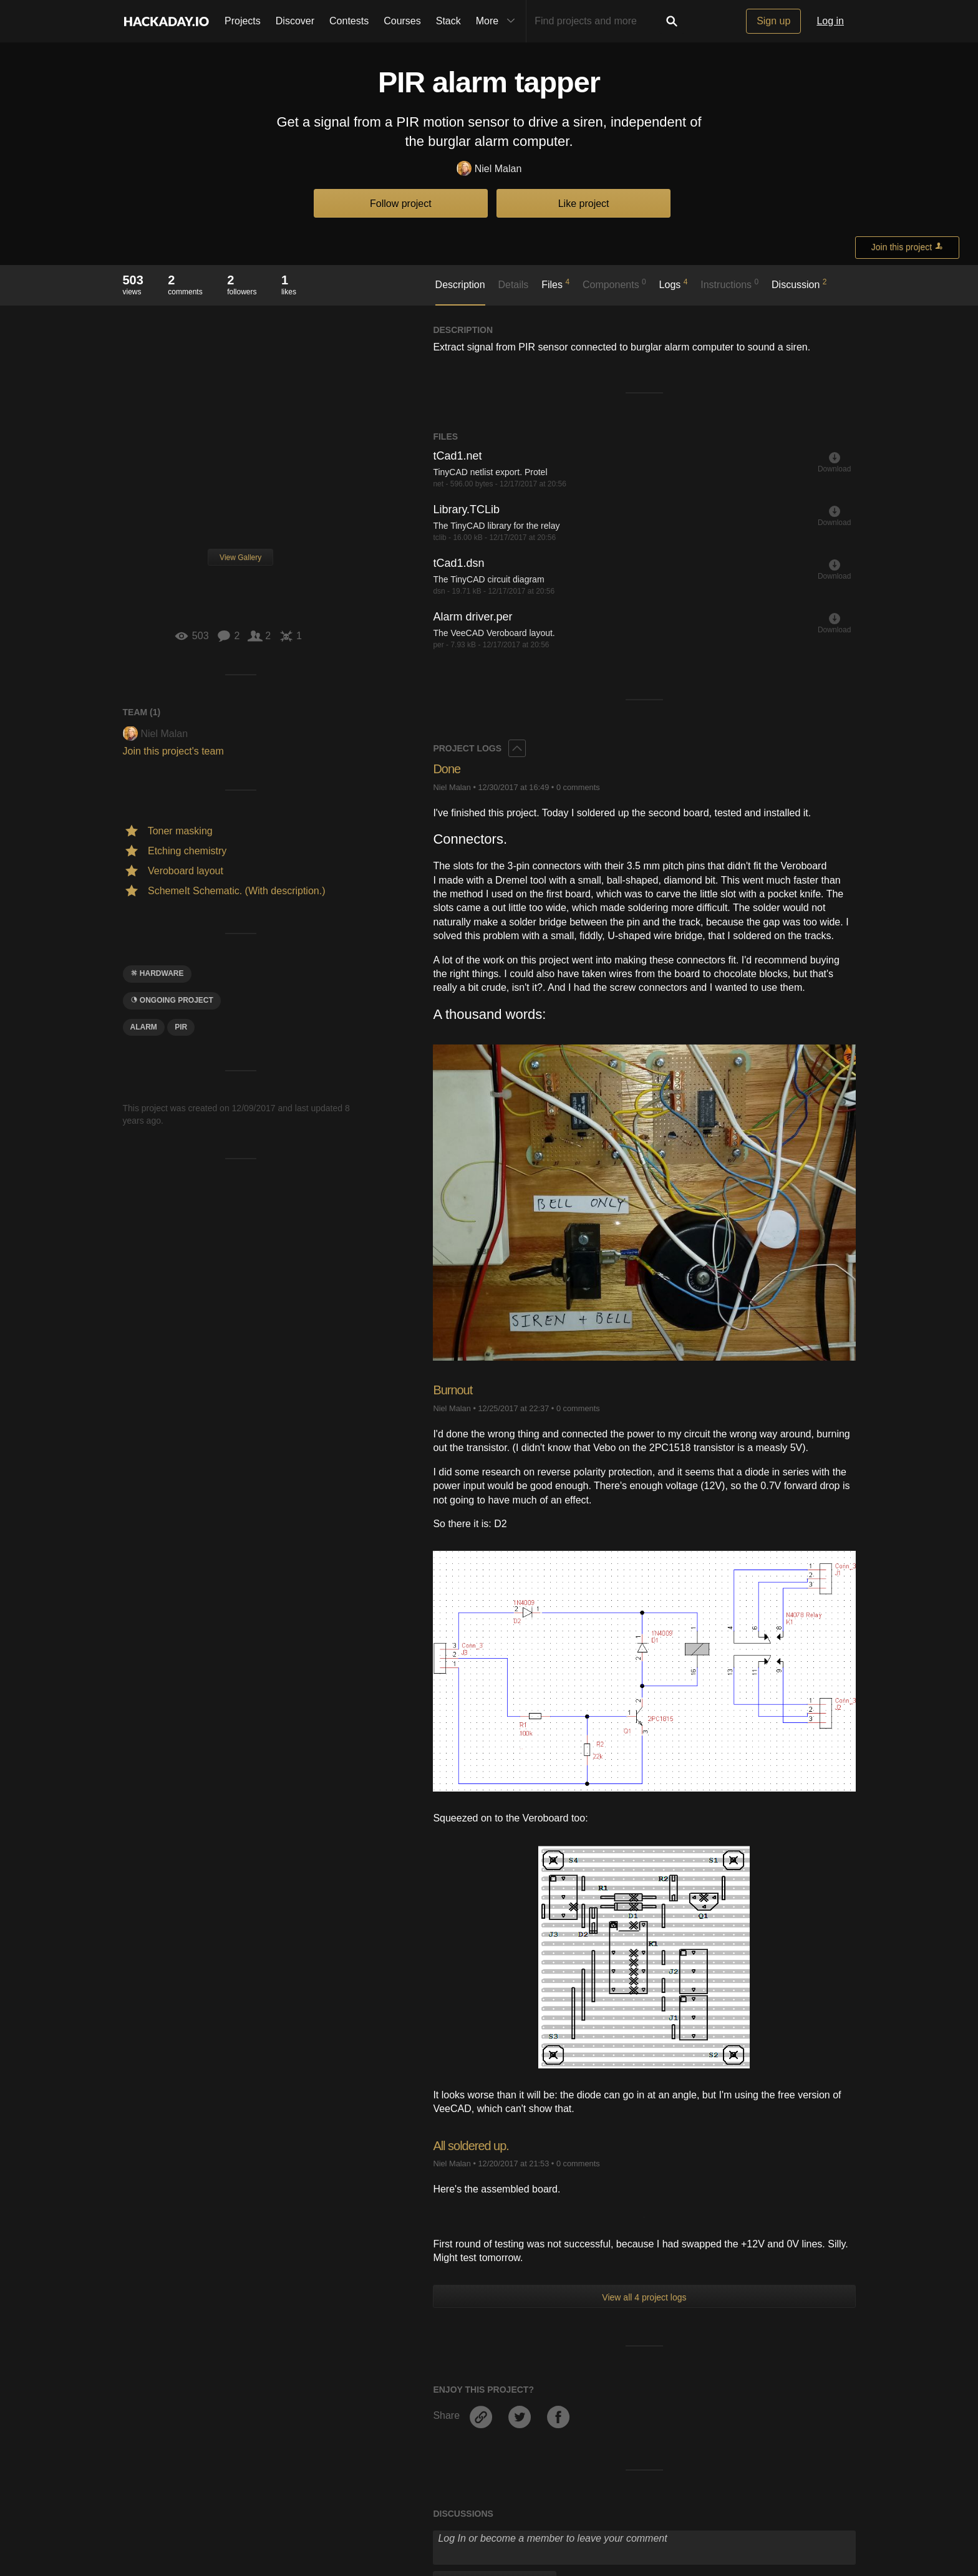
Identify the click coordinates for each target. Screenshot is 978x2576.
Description (460, 284)
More (498, 21)
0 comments (578, 787)
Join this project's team (173, 751)
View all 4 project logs (644, 2297)
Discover (295, 21)
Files (555, 283)
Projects (243, 21)
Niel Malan (489, 169)
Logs (673, 283)
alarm (143, 1027)
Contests (349, 21)
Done (448, 768)
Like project (583, 203)
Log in (830, 21)
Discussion (799, 283)
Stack (448, 21)
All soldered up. (475, 2145)
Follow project (401, 203)
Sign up (773, 21)
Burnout (455, 1389)
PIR (181, 1027)
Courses (402, 21)
